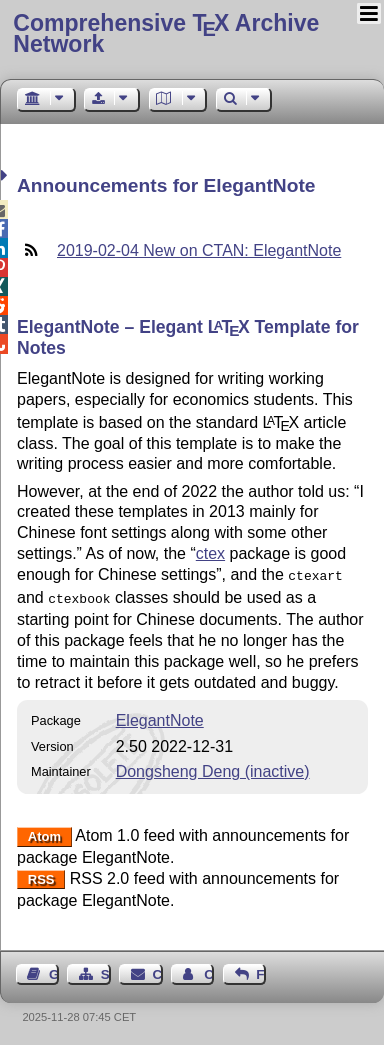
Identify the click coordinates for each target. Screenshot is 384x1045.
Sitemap (106, 970)
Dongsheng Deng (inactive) (213, 767)
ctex (210, 553)
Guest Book (54, 970)
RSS (41, 875)
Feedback (261, 970)
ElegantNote (160, 716)
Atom (44, 832)
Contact (158, 970)
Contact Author (209, 970)
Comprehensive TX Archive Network (166, 33)
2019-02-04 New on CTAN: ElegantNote (199, 250)
